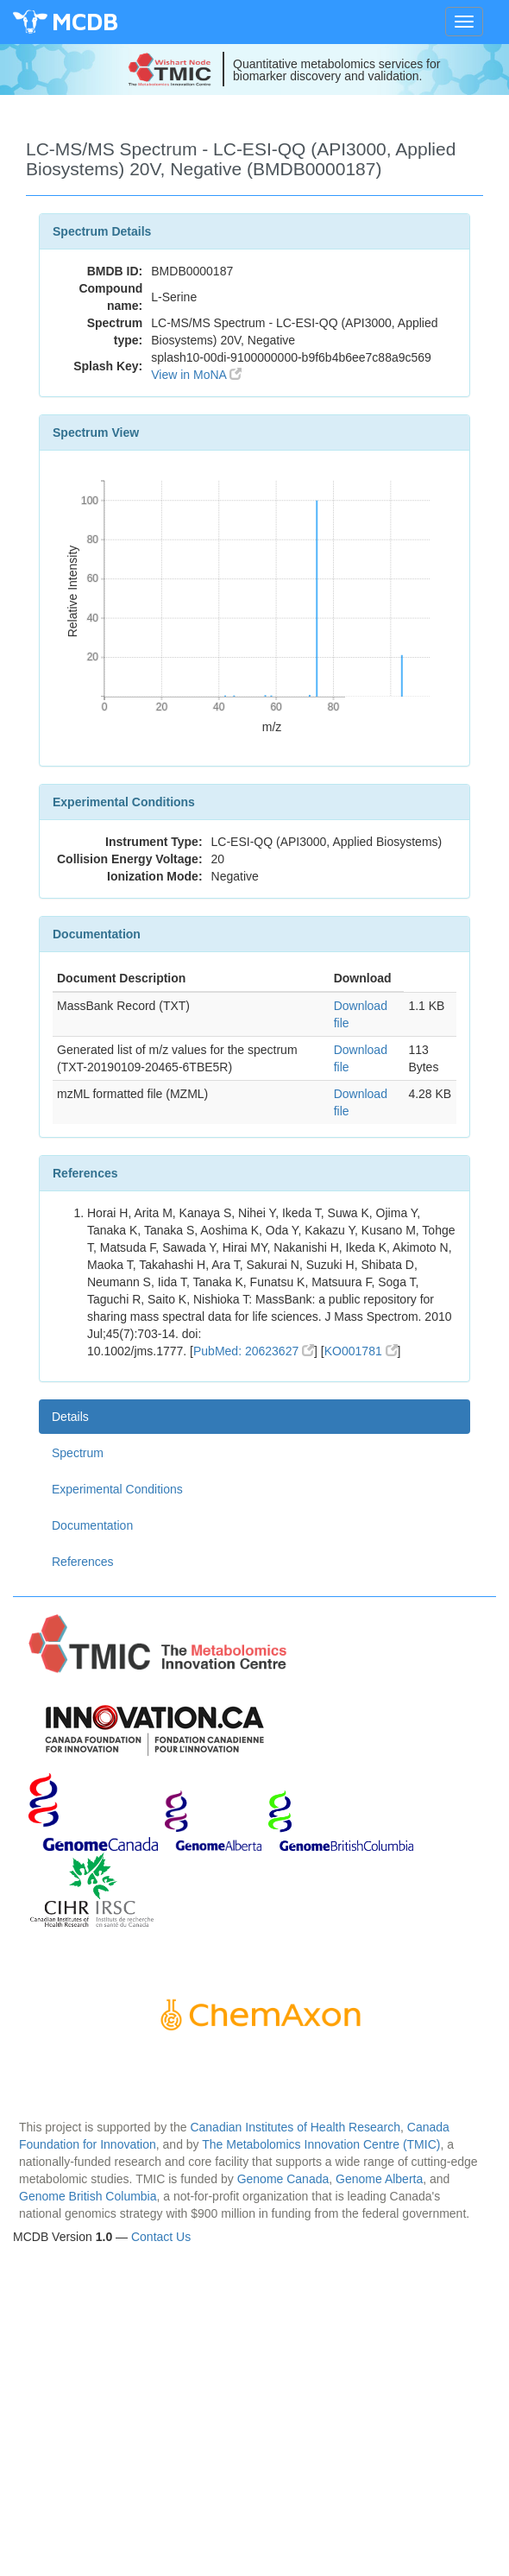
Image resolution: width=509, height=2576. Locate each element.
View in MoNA (196, 375)
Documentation (92, 1525)
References (83, 1562)
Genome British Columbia (88, 2196)
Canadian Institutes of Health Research (295, 2127)
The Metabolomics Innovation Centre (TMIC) (321, 2144)
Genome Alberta (379, 2179)
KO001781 (361, 1351)
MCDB (85, 21)
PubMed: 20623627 (253, 1351)
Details (70, 1417)
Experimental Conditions (117, 1489)
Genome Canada (283, 2179)
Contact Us (161, 2237)
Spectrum (78, 1453)
